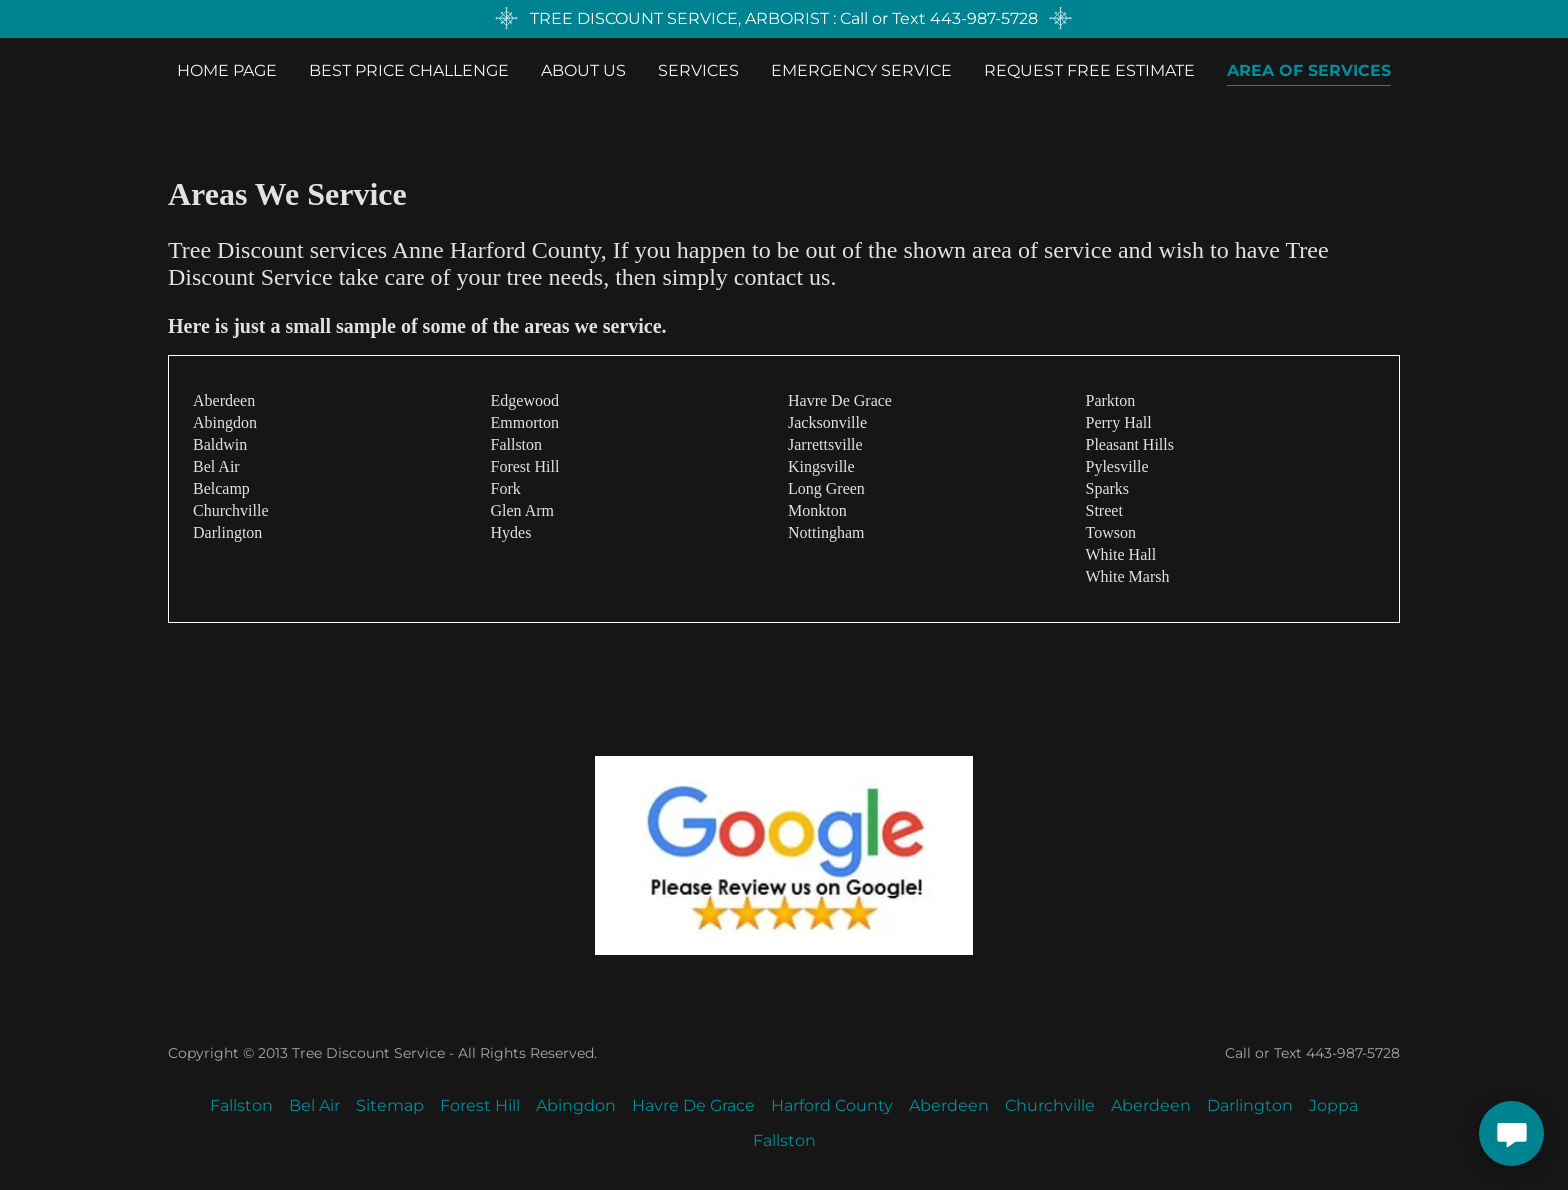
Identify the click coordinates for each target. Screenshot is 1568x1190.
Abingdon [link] (576, 1105)
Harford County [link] (832, 1105)
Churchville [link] (1050, 1105)
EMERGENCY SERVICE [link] (861, 70)
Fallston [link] (241, 1105)
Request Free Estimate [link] (1089, 70)
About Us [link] (583, 70)
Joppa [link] (1333, 1105)
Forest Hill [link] (480, 1105)
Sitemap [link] (390, 1105)
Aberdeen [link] (949, 1105)
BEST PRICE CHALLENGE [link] (409, 70)
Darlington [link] (1250, 1105)
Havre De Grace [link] (693, 1105)
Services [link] (698, 70)
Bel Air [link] (314, 1105)
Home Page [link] (227, 70)
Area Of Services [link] (1309, 70)
